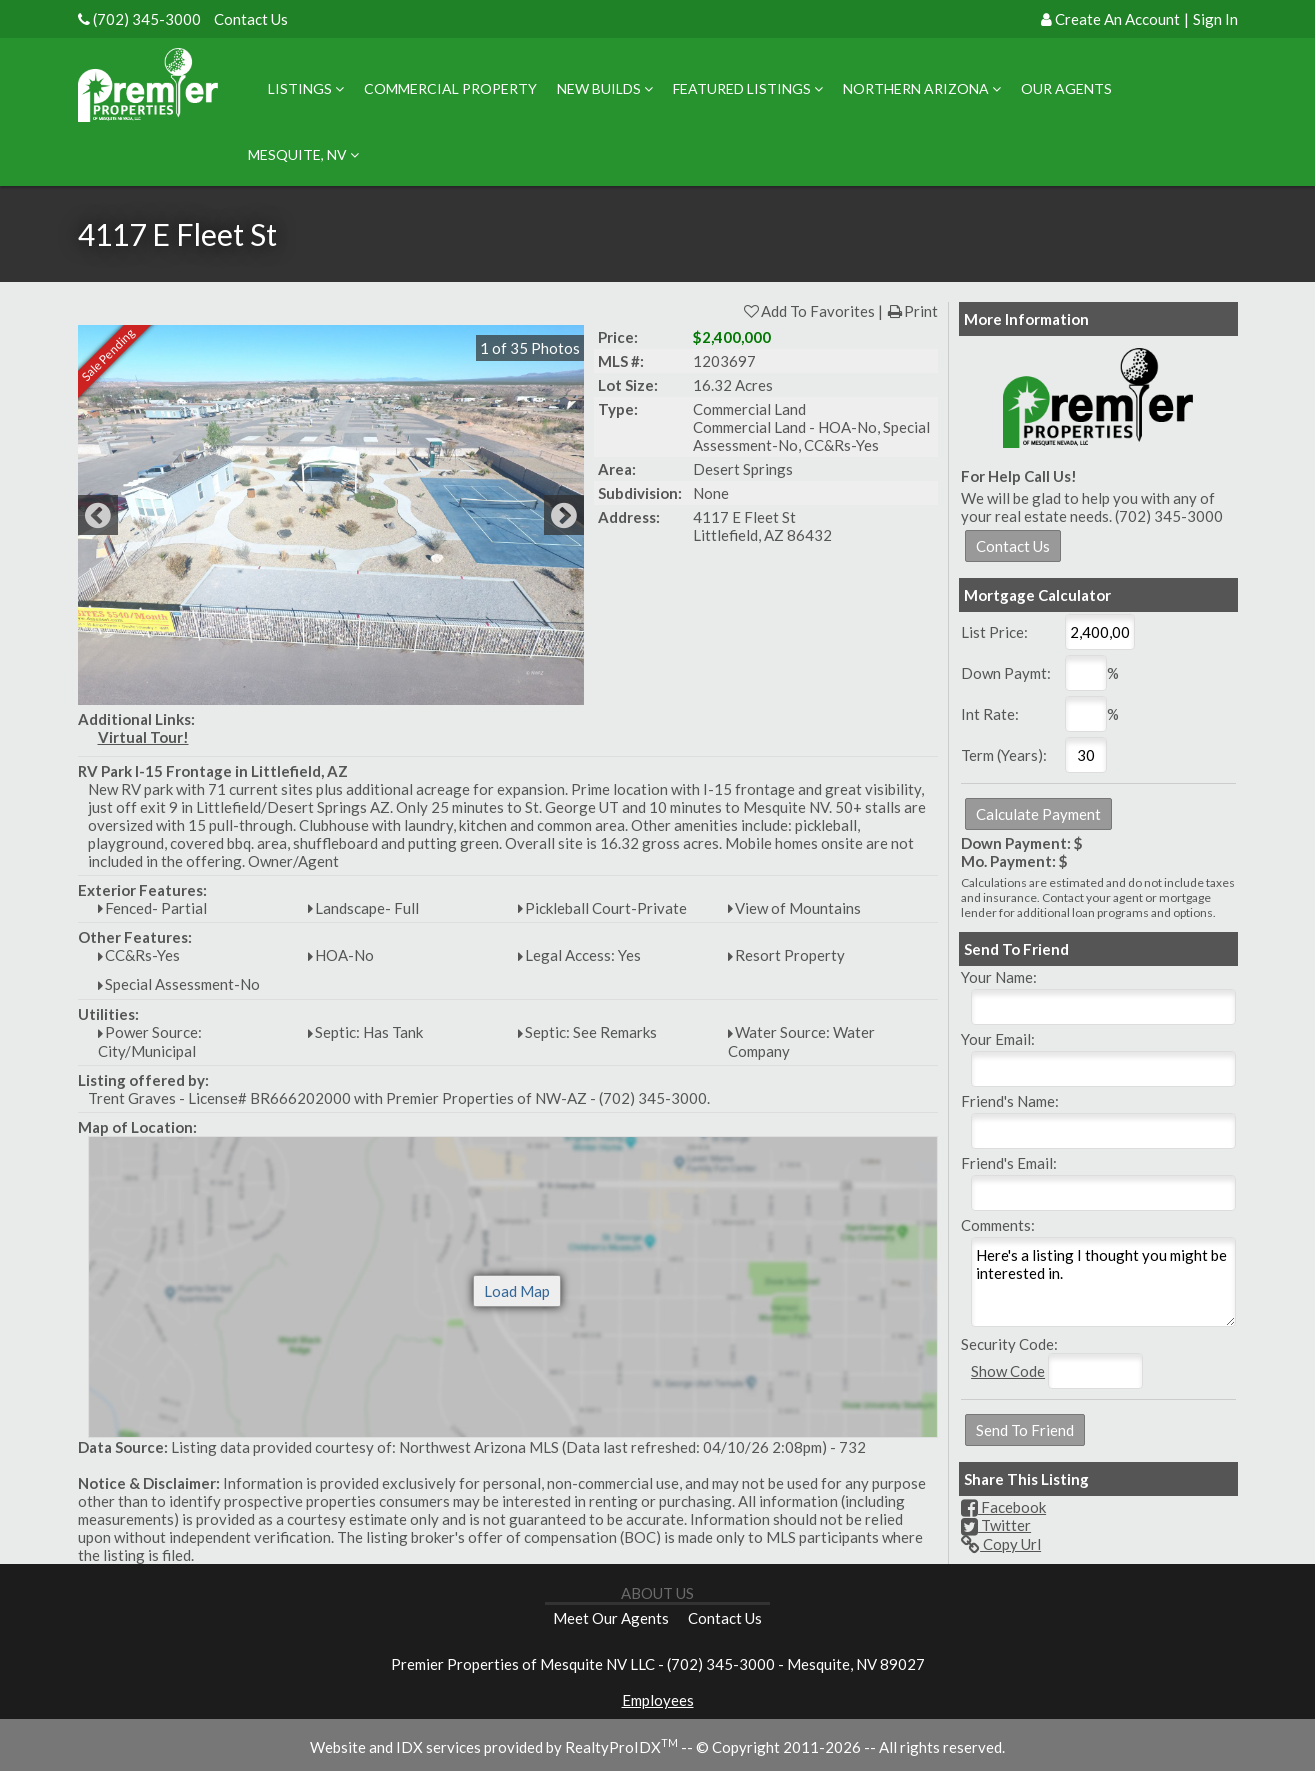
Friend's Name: (1010, 1101)
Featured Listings (748, 88)
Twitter (996, 1525)
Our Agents (1066, 88)
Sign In (1215, 19)
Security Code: (1009, 1344)
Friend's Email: (1009, 1163)
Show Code (1008, 1371)
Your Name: (999, 977)
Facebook (1003, 1507)
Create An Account (1117, 19)
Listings (306, 88)
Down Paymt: (1006, 673)
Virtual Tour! (143, 737)
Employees (658, 1700)
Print (912, 311)
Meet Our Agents (611, 1618)
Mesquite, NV (303, 154)
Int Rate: (990, 714)
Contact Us (251, 19)
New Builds (605, 88)
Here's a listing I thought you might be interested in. (1103, 1282)
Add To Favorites (808, 311)
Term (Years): (1004, 755)
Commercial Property (450, 88)
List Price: (994, 632)
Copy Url (1001, 1544)
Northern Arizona (922, 88)
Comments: (998, 1225)
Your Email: (998, 1039)
